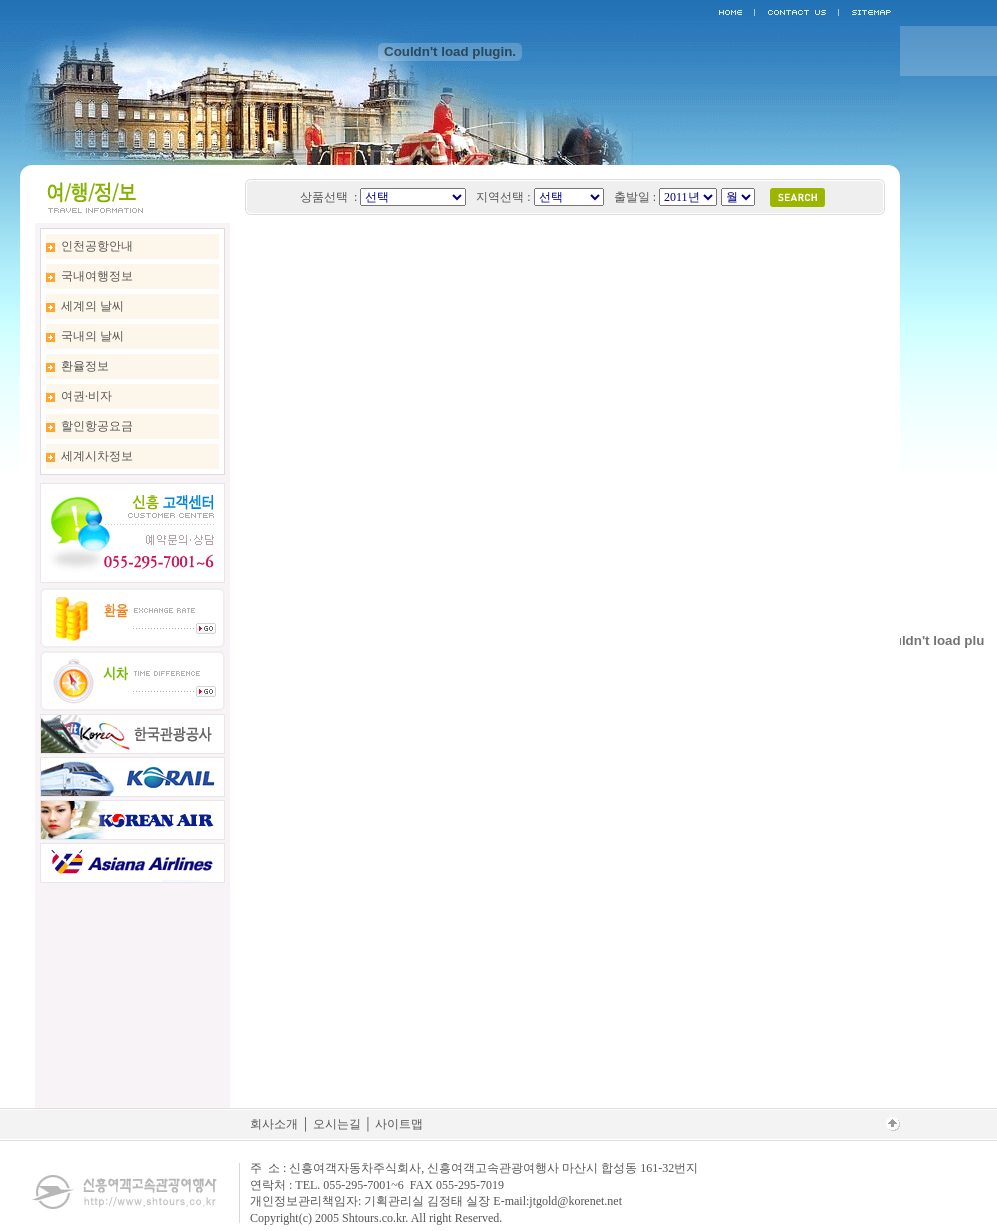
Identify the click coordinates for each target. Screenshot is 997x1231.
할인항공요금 (97, 426)
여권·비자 (86, 396)
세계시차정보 (97, 456)
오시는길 (337, 1124)
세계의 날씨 (92, 306)
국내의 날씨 (92, 336)
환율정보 (85, 366)
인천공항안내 (97, 246)
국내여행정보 (97, 276)
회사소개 (274, 1124)
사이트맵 (399, 1124)
